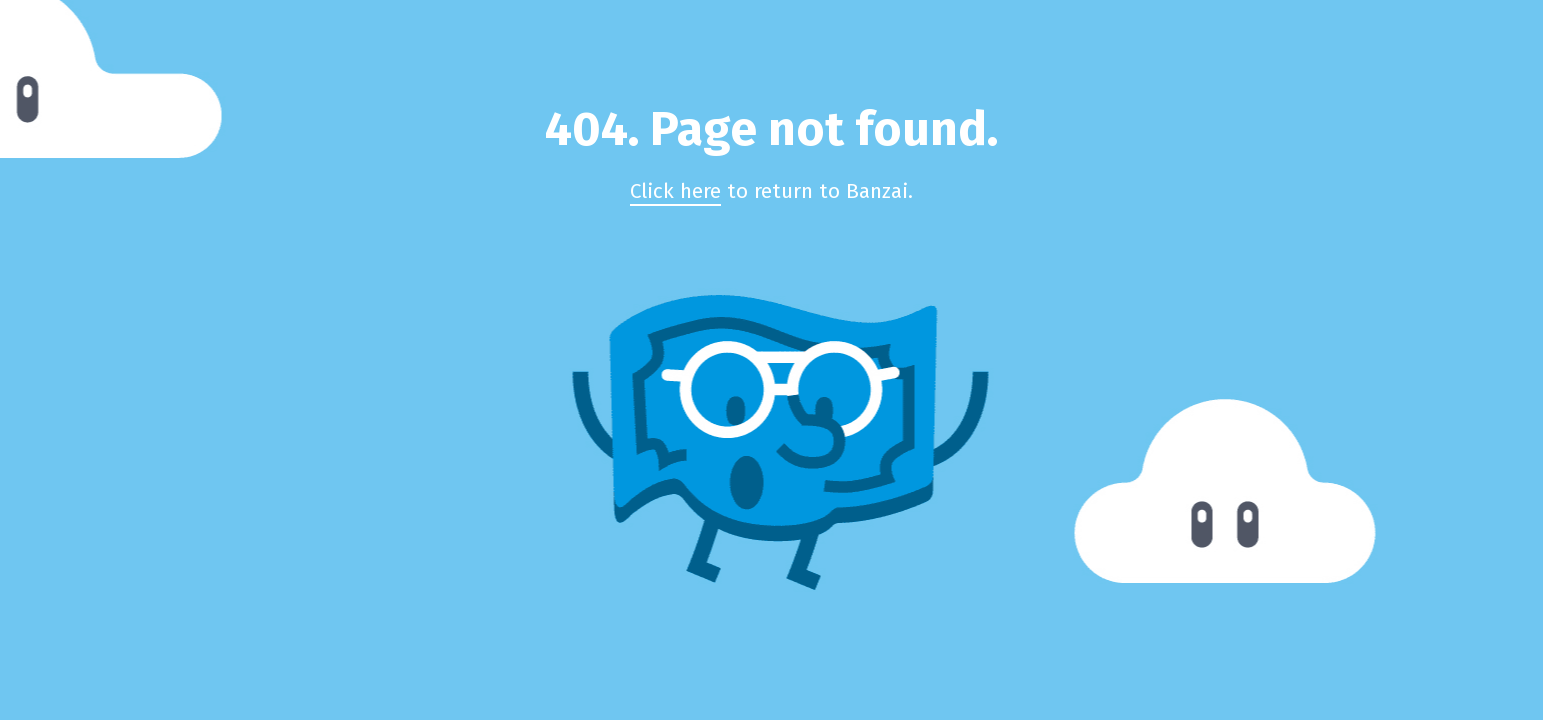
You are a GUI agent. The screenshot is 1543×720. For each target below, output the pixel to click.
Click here (675, 191)
